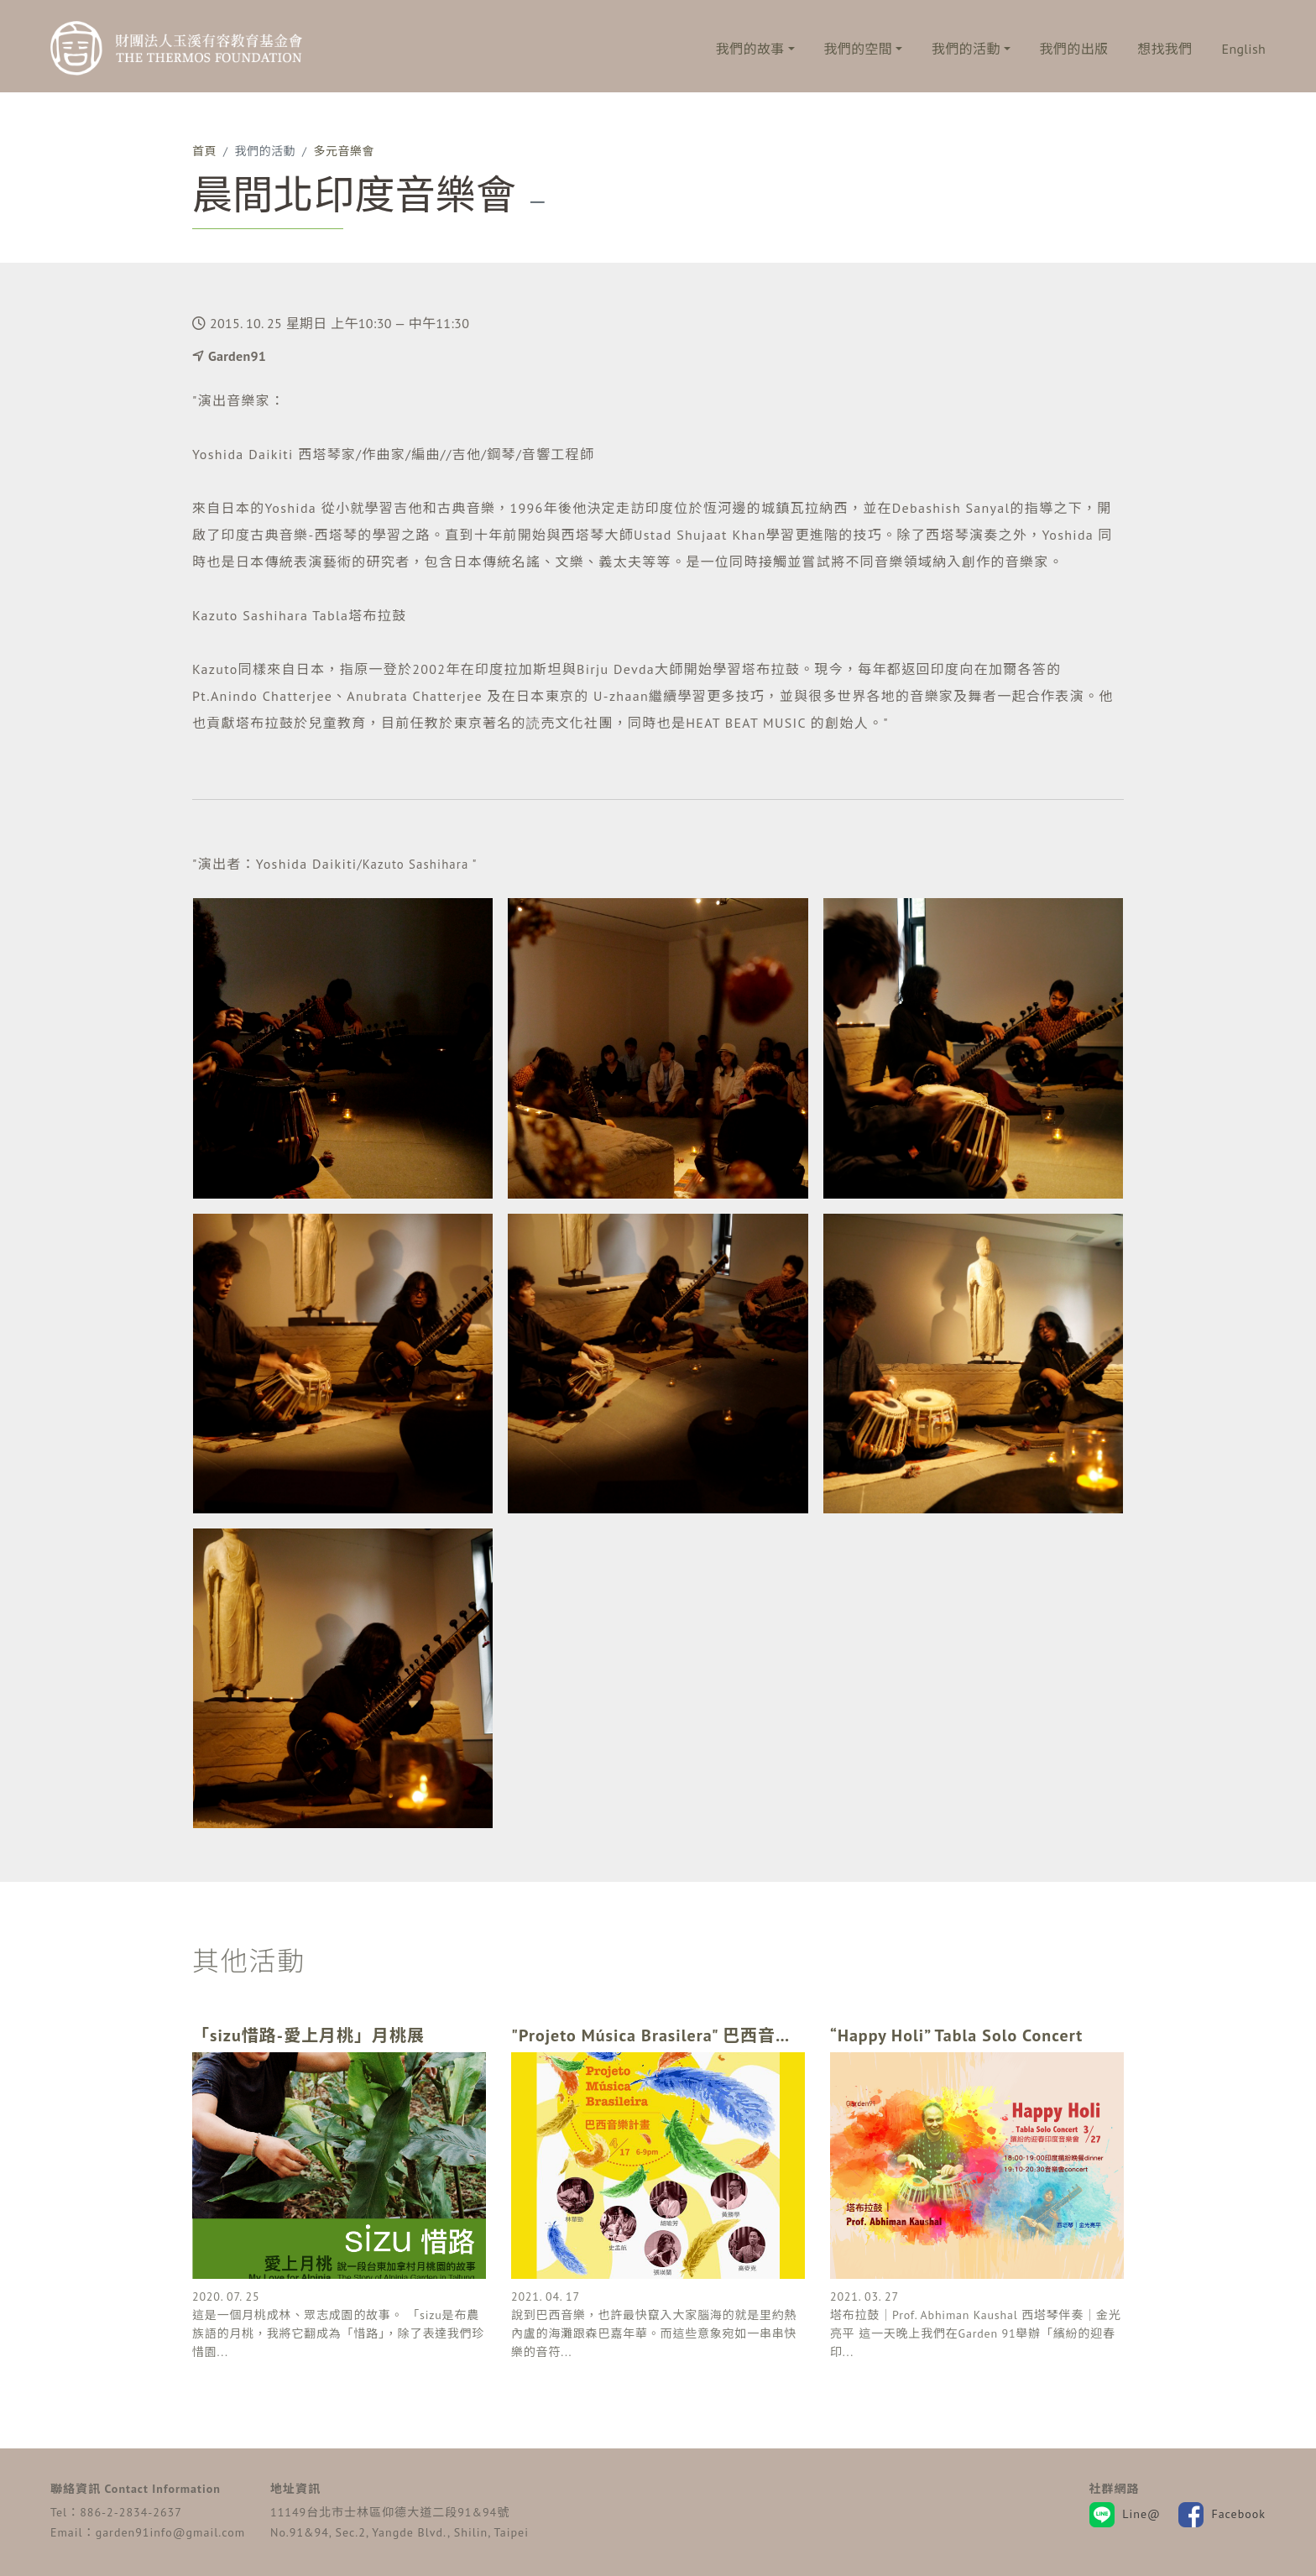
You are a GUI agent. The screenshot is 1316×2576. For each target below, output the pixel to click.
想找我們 (1164, 48)
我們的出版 (1074, 48)
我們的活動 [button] (966, 48)
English (1244, 48)
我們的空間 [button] (858, 48)
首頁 (204, 151)
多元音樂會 (343, 151)
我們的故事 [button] (750, 48)
